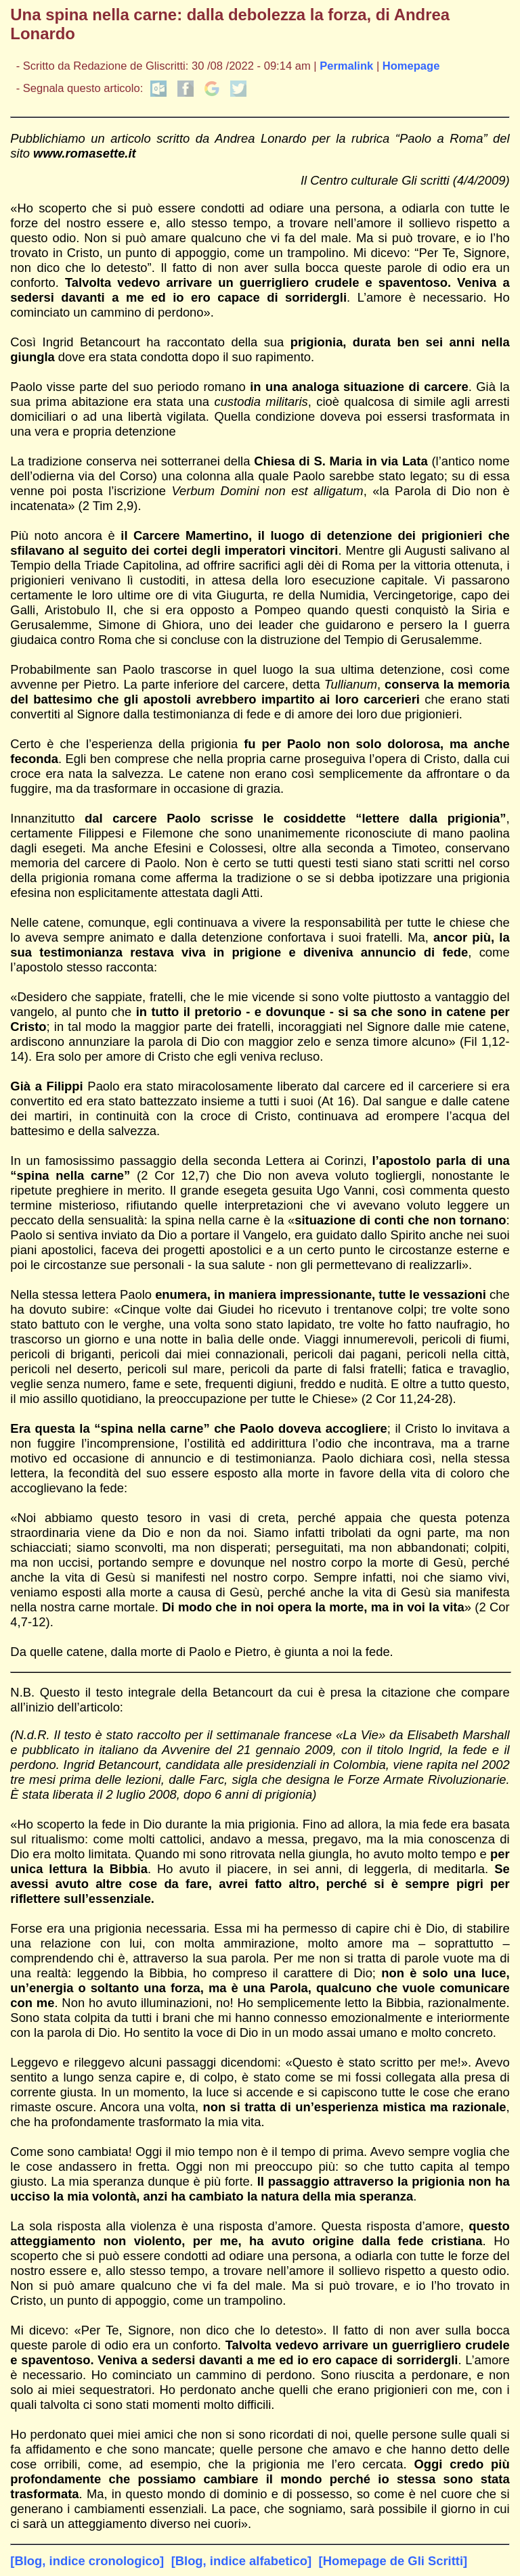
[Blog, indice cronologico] (87, 2561)
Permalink (346, 66)
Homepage (411, 66)
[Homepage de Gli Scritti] (393, 2561)
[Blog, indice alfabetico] (241, 2561)
